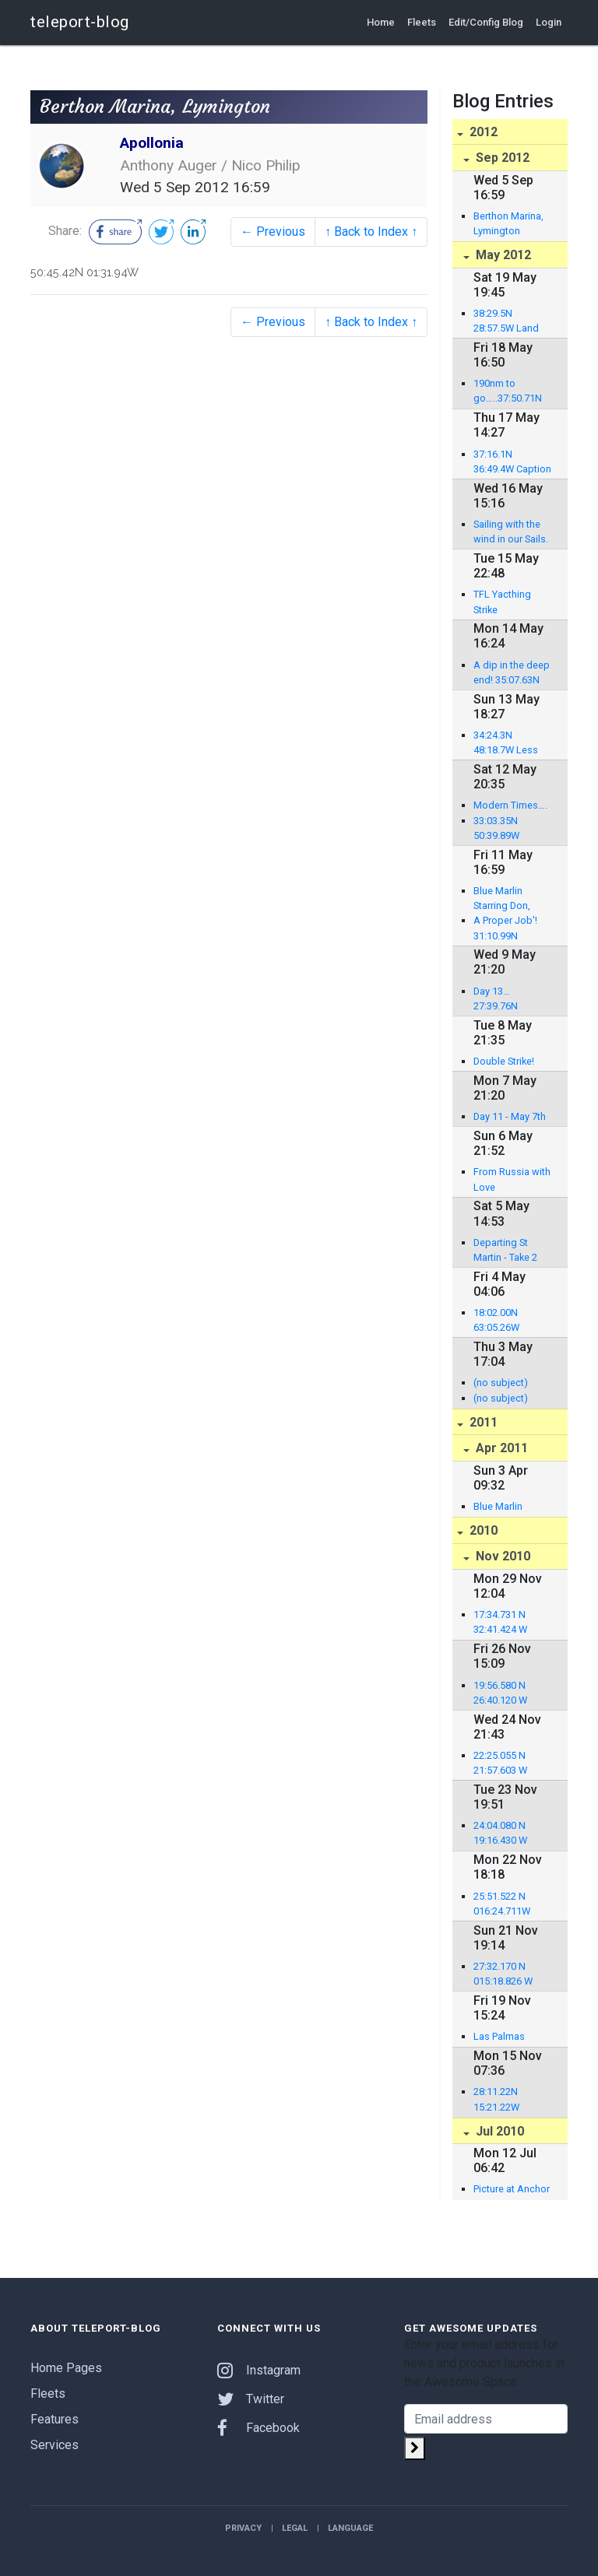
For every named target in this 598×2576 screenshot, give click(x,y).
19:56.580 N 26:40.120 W (500, 1692)
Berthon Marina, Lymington (508, 223)
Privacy (243, 2528)
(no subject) (500, 1382)
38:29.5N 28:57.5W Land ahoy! (506, 321)
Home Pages (66, 2367)
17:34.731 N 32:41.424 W (500, 1622)
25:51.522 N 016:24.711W (501, 1903)
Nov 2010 (501, 1556)
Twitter (250, 2399)
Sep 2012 (501, 157)
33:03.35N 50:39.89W (496, 828)
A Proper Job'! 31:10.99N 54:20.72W (505, 928)
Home (381, 22)
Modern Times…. (510, 805)
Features (54, 2419)
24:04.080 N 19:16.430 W (500, 1833)
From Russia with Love (512, 1179)
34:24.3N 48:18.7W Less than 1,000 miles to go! (509, 743)
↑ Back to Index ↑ (371, 231)
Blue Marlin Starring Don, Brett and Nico (505, 899)
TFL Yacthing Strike (502, 601)
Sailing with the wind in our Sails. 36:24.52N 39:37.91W (510, 532)
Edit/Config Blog (485, 22)
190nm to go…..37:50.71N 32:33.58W (507, 391)
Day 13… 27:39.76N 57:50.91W (496, 999)
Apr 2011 (500, 1448)
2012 (482, 132)
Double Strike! (503, 1061)
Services (54, 2444)
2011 (482, 1422)
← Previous (273, 231)
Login (548, 22)
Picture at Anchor (511, 2189)
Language (350, 2528)
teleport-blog (79, 21)
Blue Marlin (497, 1506)
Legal (295, 2528)
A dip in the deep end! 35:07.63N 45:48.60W (511, 673)
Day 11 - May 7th (509, 1116)
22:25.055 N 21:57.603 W (500, 1763)
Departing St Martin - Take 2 (505, 1250)
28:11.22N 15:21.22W (496, 2099)
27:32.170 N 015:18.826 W (503, 1973)
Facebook (258, 2428)
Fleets (421, 22)
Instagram (259, 2370)
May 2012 (502, 254)
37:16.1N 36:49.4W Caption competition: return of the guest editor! (512, 462)
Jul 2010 (498, 2131)
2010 (482, 1530)
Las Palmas (499, 2036)
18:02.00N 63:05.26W (496, 1320)
